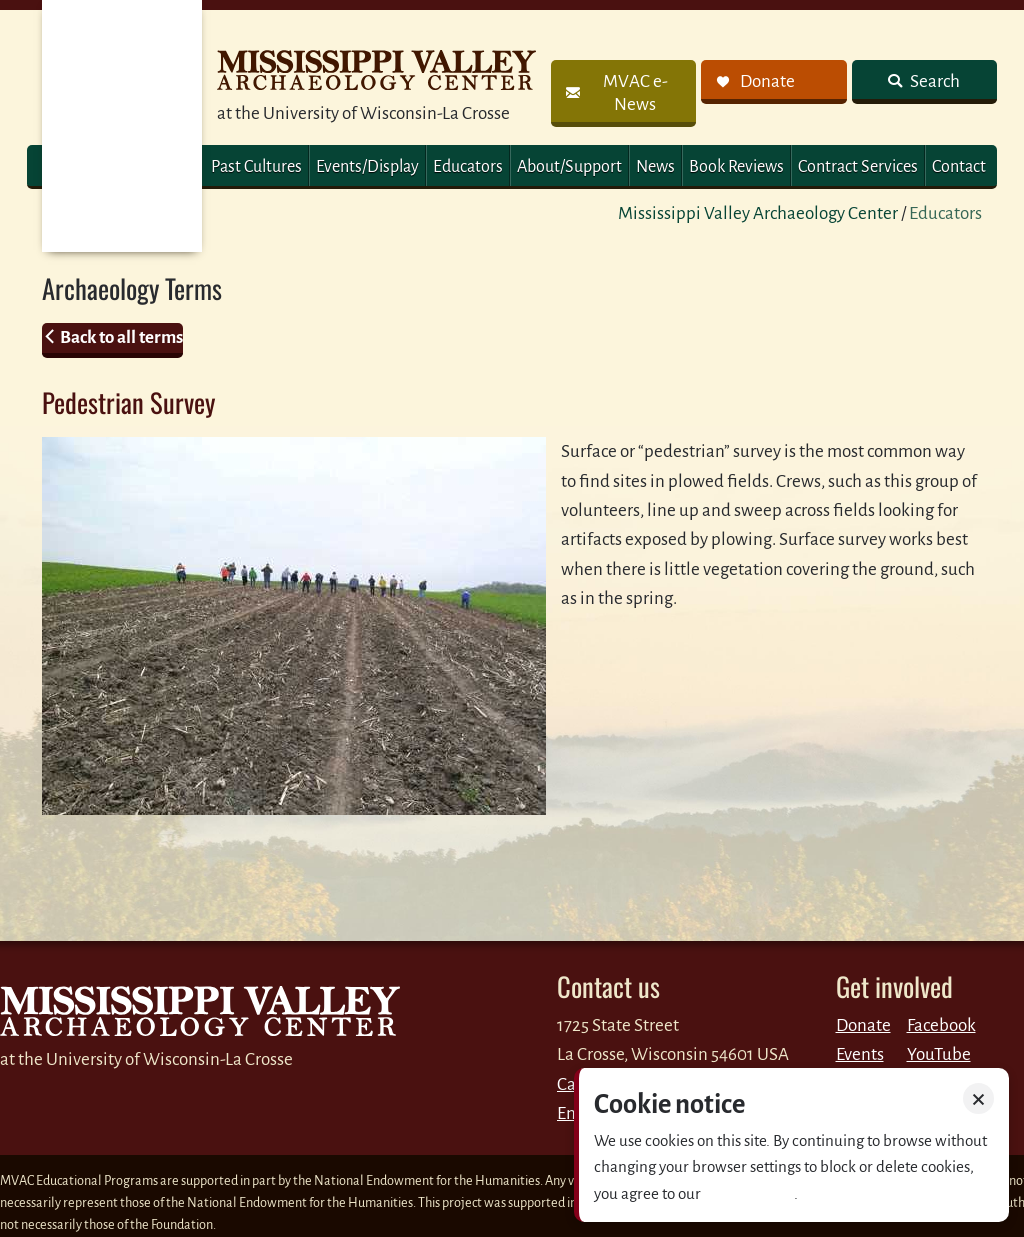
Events (860, 1054)
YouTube (939, 1054)
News (655, 167)
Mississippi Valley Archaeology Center (758, 213)
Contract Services (858, 167)
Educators (468, 167)
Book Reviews (736, 167)
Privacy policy (749, 1193)
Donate (863, 1025)
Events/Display (367, 167)
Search (933, 81)
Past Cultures (256, 167)
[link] (623, 93)
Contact (959, 167)
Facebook (941, 1025)
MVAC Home (122, 126)
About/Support (569, 167)
